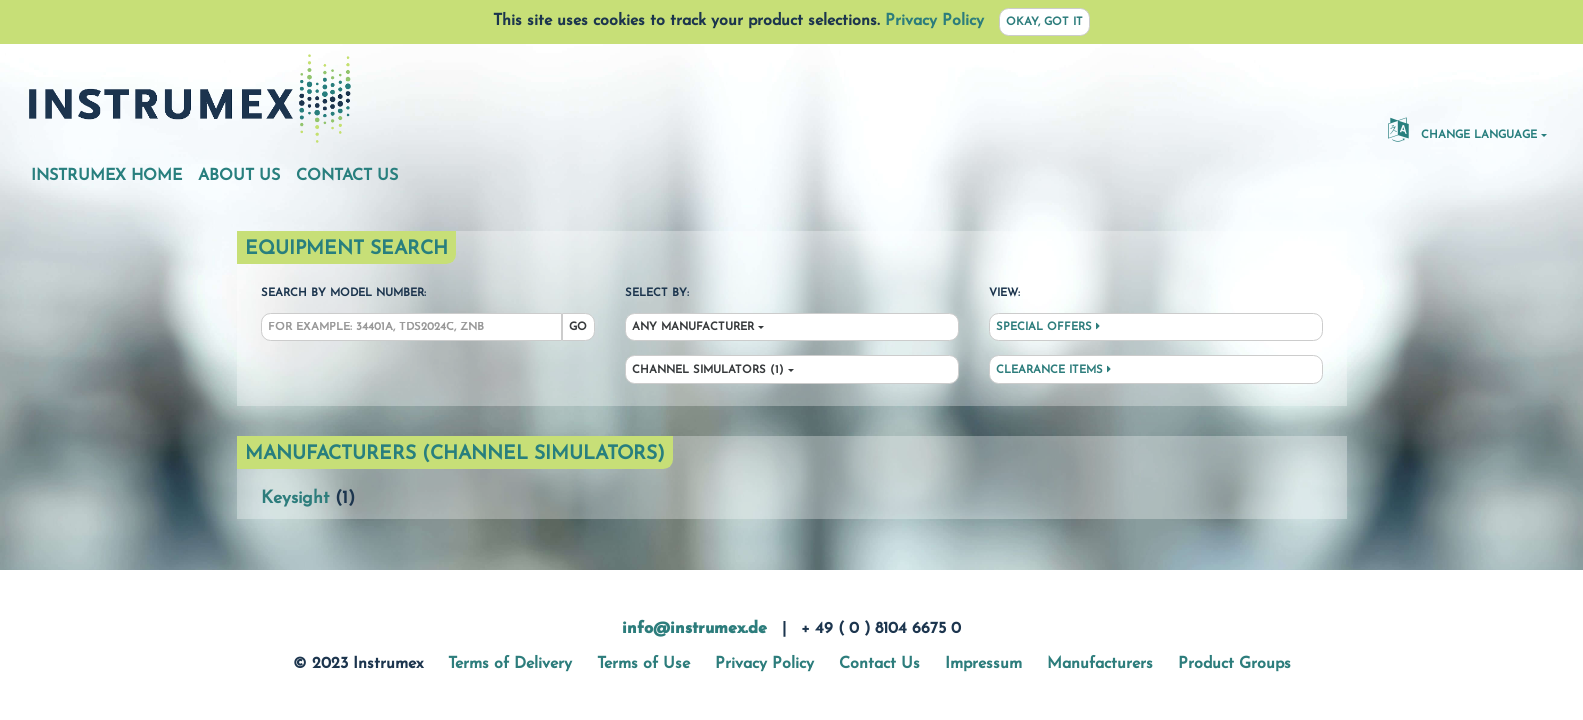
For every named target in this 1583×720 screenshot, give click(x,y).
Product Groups (1234, 664)
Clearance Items (1053, 370)
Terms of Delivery (510, 664)
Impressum (983, 664)
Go (578, 327)
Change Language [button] (1462, 129)
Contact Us (347, 176)
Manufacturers (1100, 664)
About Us (239, 176)
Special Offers (1048, 327)
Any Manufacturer (693, 327)
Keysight (295, 498)
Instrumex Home (106, 176)
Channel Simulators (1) (708, 370)
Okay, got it (1044, 22)
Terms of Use (643, 664)
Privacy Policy (934, 21)
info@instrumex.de (694, 629)
